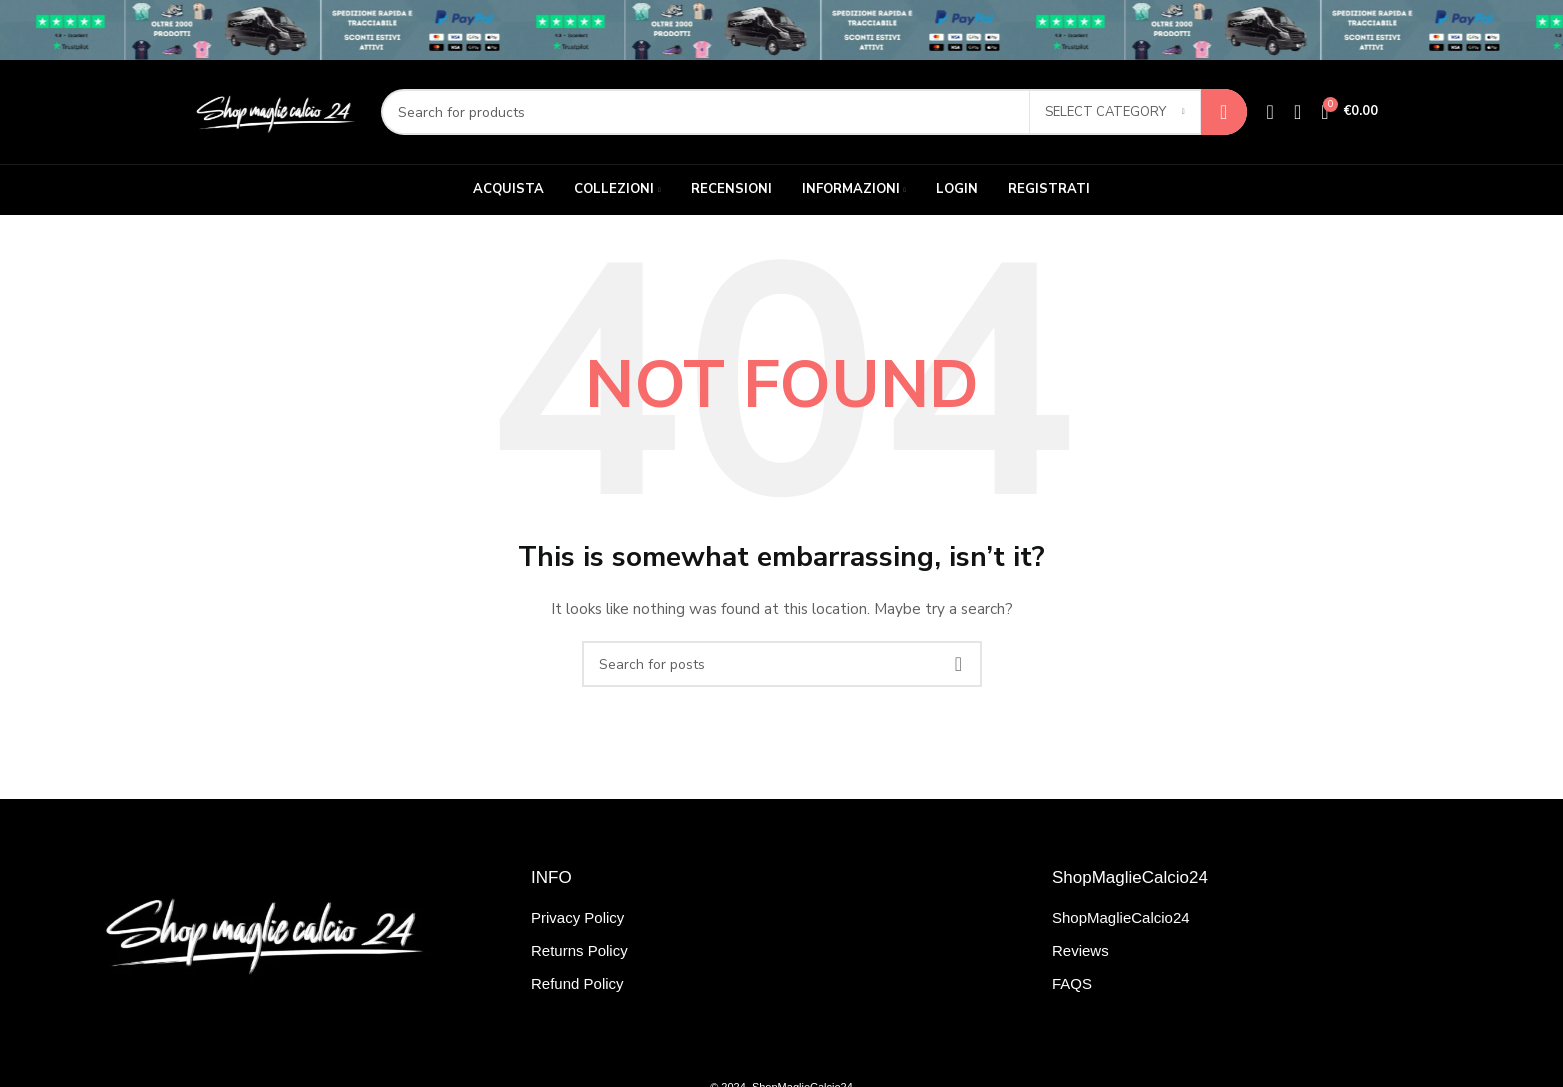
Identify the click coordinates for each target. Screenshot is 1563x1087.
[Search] (814, 112)
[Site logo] (273, 110)
